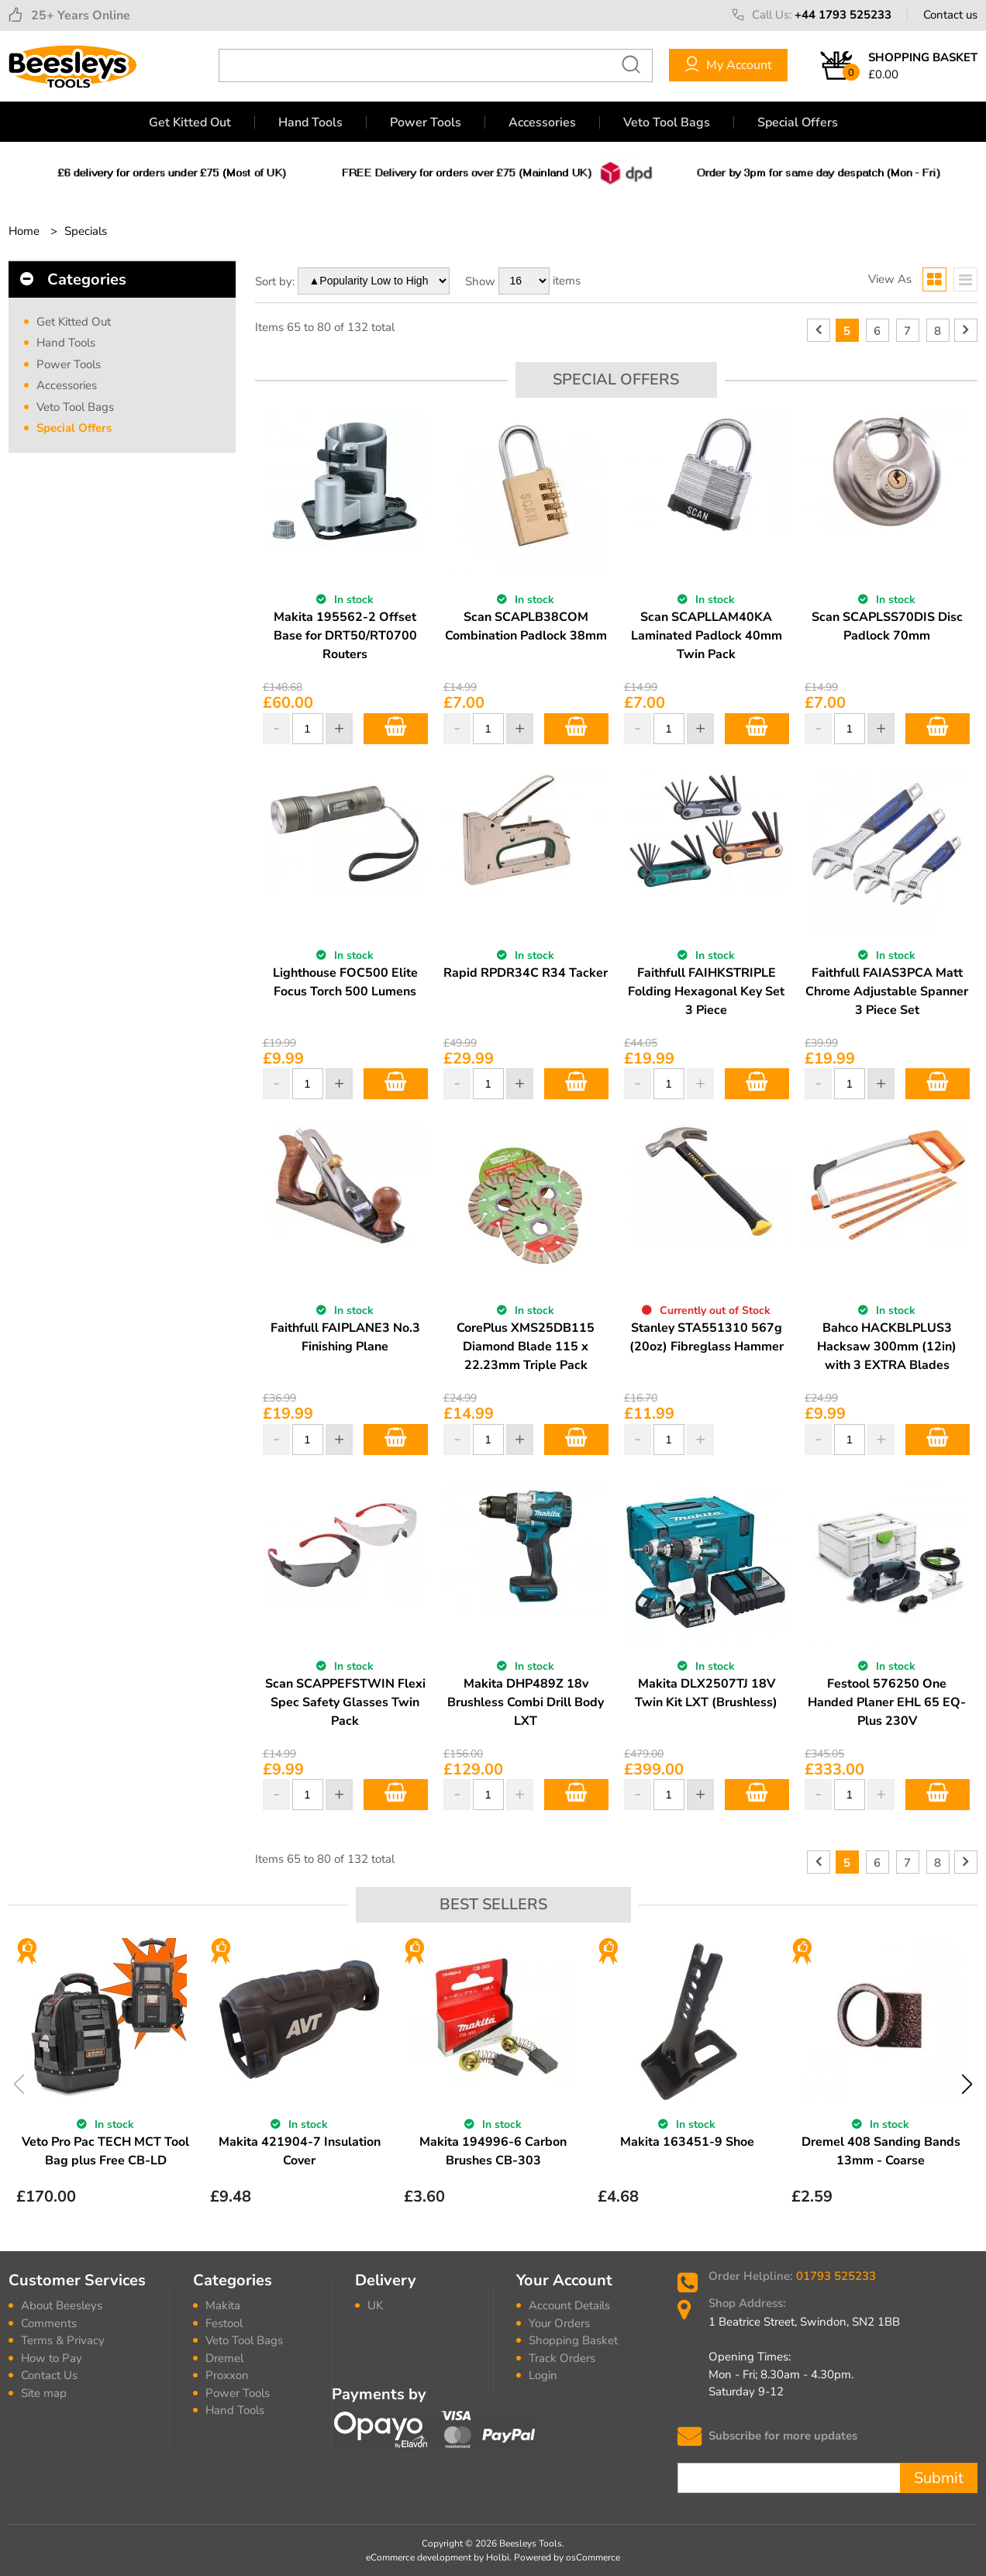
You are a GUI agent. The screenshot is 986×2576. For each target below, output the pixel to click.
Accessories (542, 122)
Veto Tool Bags (666, 122)
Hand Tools (310, 122)
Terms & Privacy (63, 2340)
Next (967, 2084)
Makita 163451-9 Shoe (687, 2141)
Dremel (224, 2358)
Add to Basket (396, 728)
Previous (19, 2084)
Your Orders (559, 2323)
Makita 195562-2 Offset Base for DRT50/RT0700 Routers (345, 636)
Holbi (497, 2557)
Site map (44, 2393)
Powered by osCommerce (567, 2557)
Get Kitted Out (190, 122)
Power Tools (425, 122)
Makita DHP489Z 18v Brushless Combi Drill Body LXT (525, 1702)
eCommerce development (418, 2557)
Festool (224, 2323)
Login (543, 2375)
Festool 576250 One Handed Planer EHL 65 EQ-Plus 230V (887, 1702)
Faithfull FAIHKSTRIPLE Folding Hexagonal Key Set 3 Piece (706, 991)
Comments (49, 2323)
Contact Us (49, 2375)
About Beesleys (61, 2305)
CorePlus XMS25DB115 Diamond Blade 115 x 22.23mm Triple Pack (526, 1346)
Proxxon (227, 2375)
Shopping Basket (573, 2340)
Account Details (569, 2305)
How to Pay (51, 2358)
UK (375, 2305)
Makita (222, 2305)
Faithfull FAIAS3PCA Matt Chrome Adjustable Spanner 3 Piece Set (886, 991)
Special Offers (797, 122)
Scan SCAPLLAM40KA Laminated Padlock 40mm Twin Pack (706, 636)
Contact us (950, 14)
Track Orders (562, 2358)
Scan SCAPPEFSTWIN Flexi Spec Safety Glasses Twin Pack (345, 1702)
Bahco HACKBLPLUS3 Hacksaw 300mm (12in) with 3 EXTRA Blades (887, 1346)
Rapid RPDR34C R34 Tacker (525, 972)
